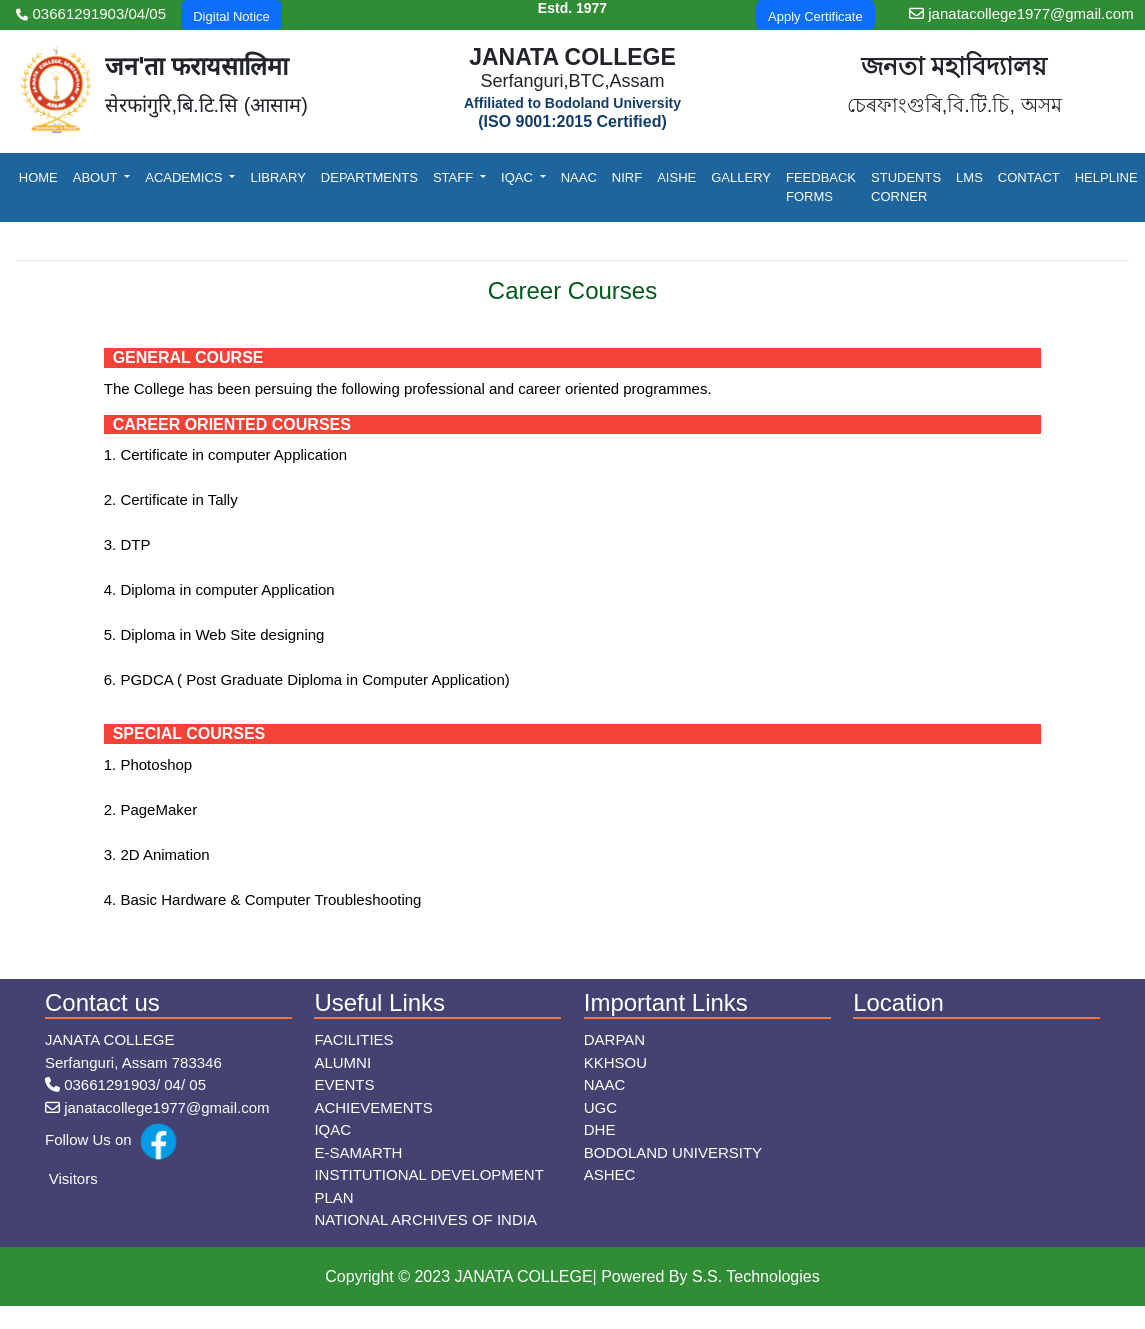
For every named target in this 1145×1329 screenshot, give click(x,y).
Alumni (342, 1062)
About (97, 177)
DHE (600, 1129)
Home (38, 177)
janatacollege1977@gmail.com (1021, 13)
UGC (600, 1107)
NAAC (579, 177)
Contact (1029, 177)
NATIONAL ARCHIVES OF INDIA (425, 1219)
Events (344, 1084)
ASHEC (610, 1174)
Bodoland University (673, 1152)
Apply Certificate (815, 16)
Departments (369, 177)
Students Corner (906, 187)
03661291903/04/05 (91, 13)
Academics (185, 177)
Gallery (741, 177)
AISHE (676, 177)
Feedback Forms (821, 187)
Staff (455, 177)
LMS (969, 177)
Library (277, 177)
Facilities (353, 1039)
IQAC (518, 177)
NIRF (627, 177)
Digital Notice (231, 16)
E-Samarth (358, 1152)
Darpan (614, 1039)
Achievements (373, 1107)
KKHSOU (615, 1062)
